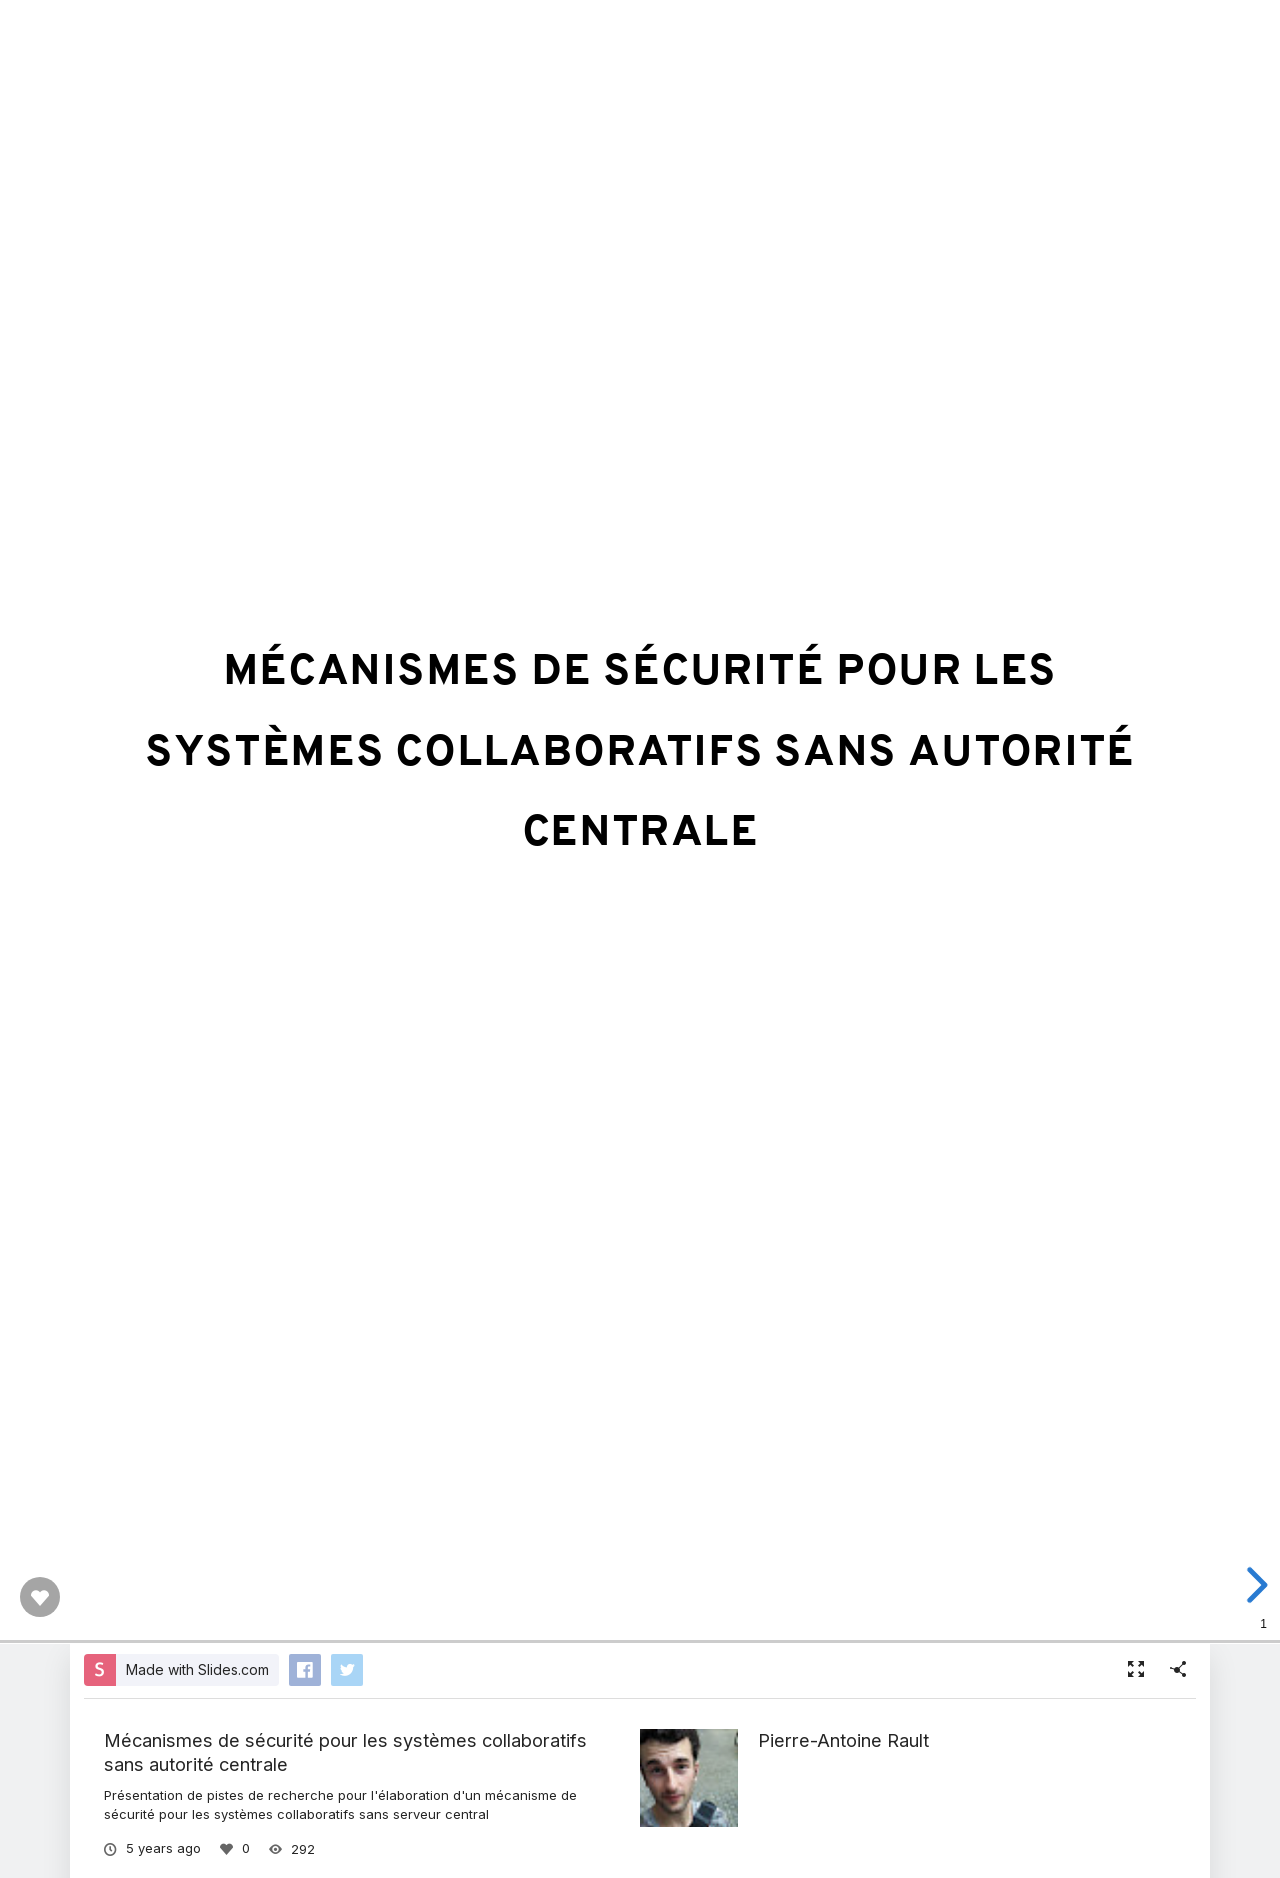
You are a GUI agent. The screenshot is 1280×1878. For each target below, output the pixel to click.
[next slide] (1254, 1585)
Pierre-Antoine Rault (843, 1740)
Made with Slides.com (197, 1669)
